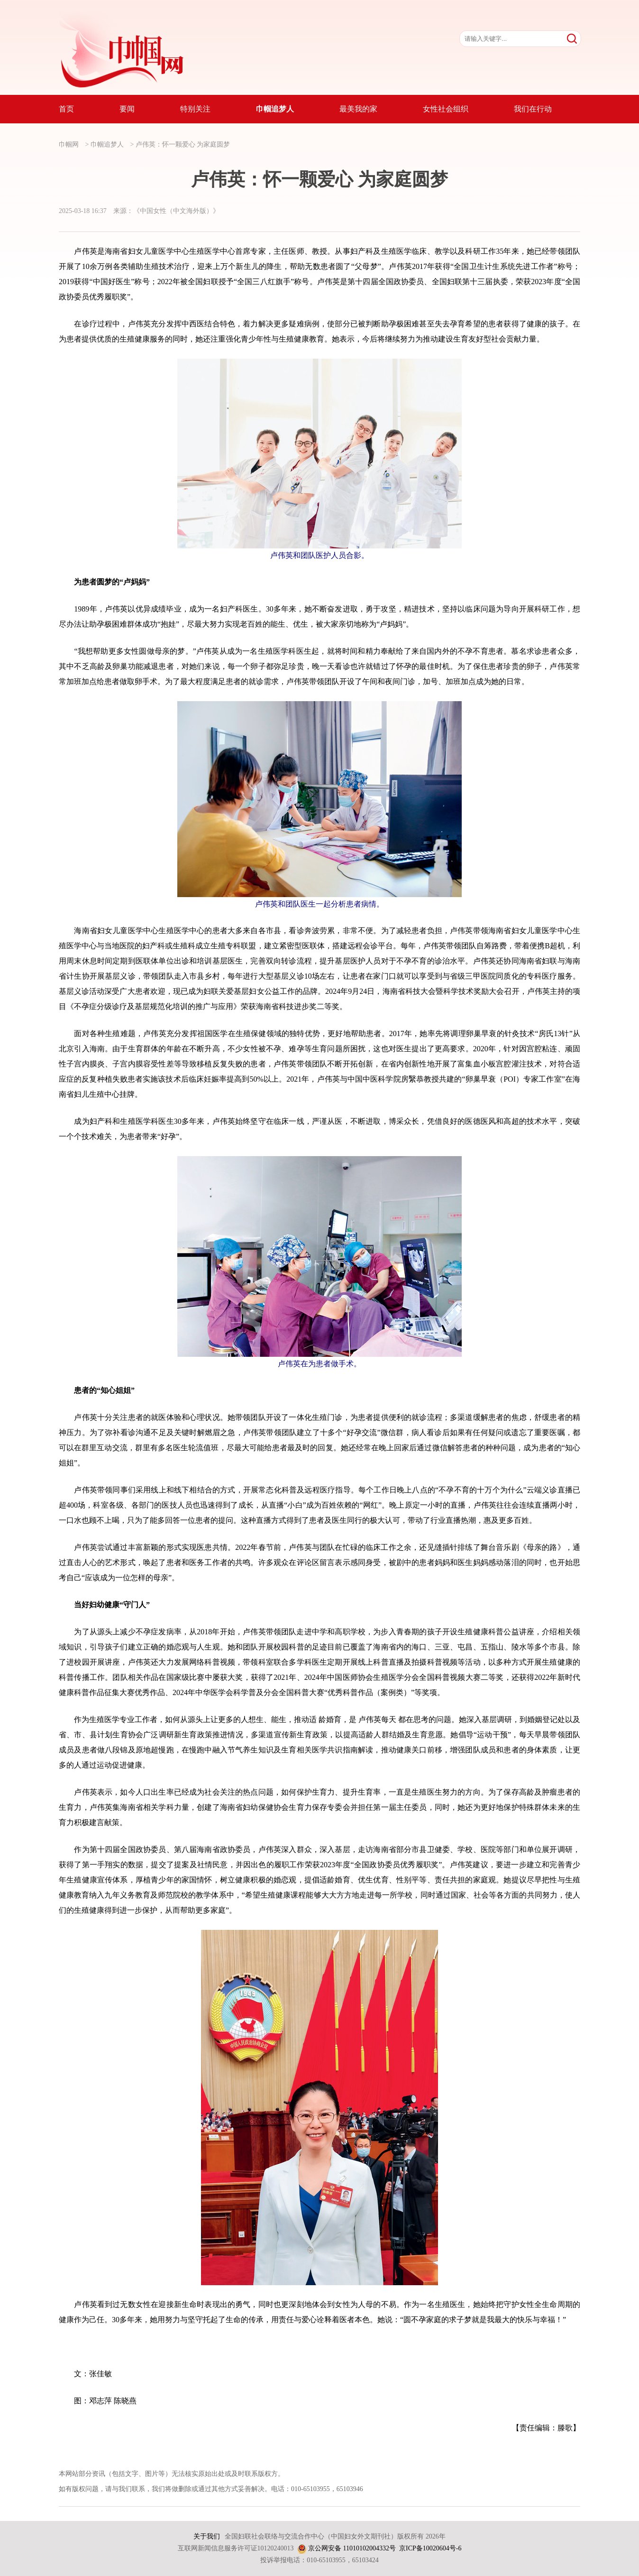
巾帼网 (69, 144)
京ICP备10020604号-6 (430, 2548)
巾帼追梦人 (107, 144)
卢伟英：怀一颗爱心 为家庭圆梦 (183, 144)
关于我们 (206, 2536)
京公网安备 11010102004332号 (352, 2548)
